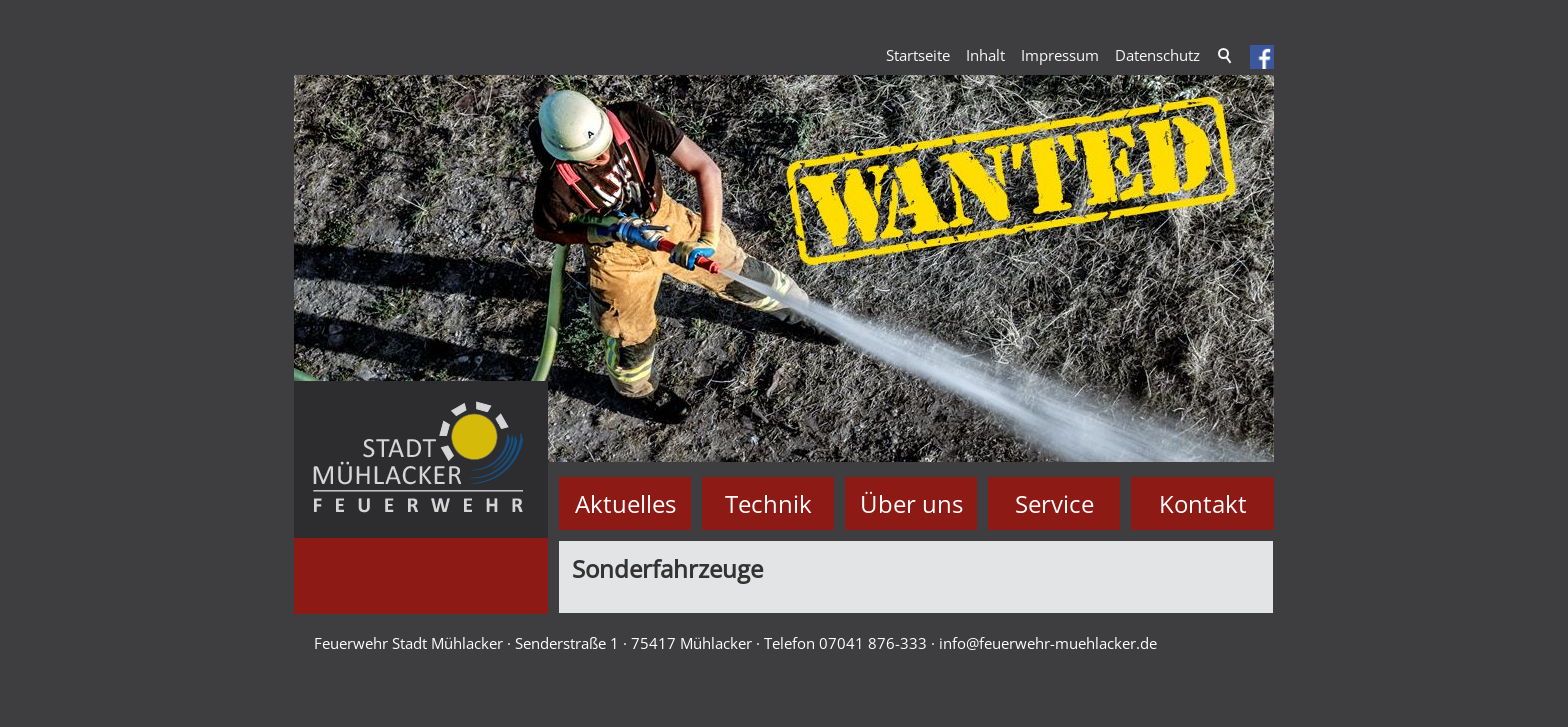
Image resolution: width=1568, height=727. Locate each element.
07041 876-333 (873, 643)
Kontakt (1203, 503)
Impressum (1060, 55)
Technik (768, 503)
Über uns (911, 503)
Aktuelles (625, 503)
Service (1054, 503)
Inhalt (985, 55)
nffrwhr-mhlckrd (1048, 643)
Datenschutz (1157, 55)
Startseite (918, 55)
